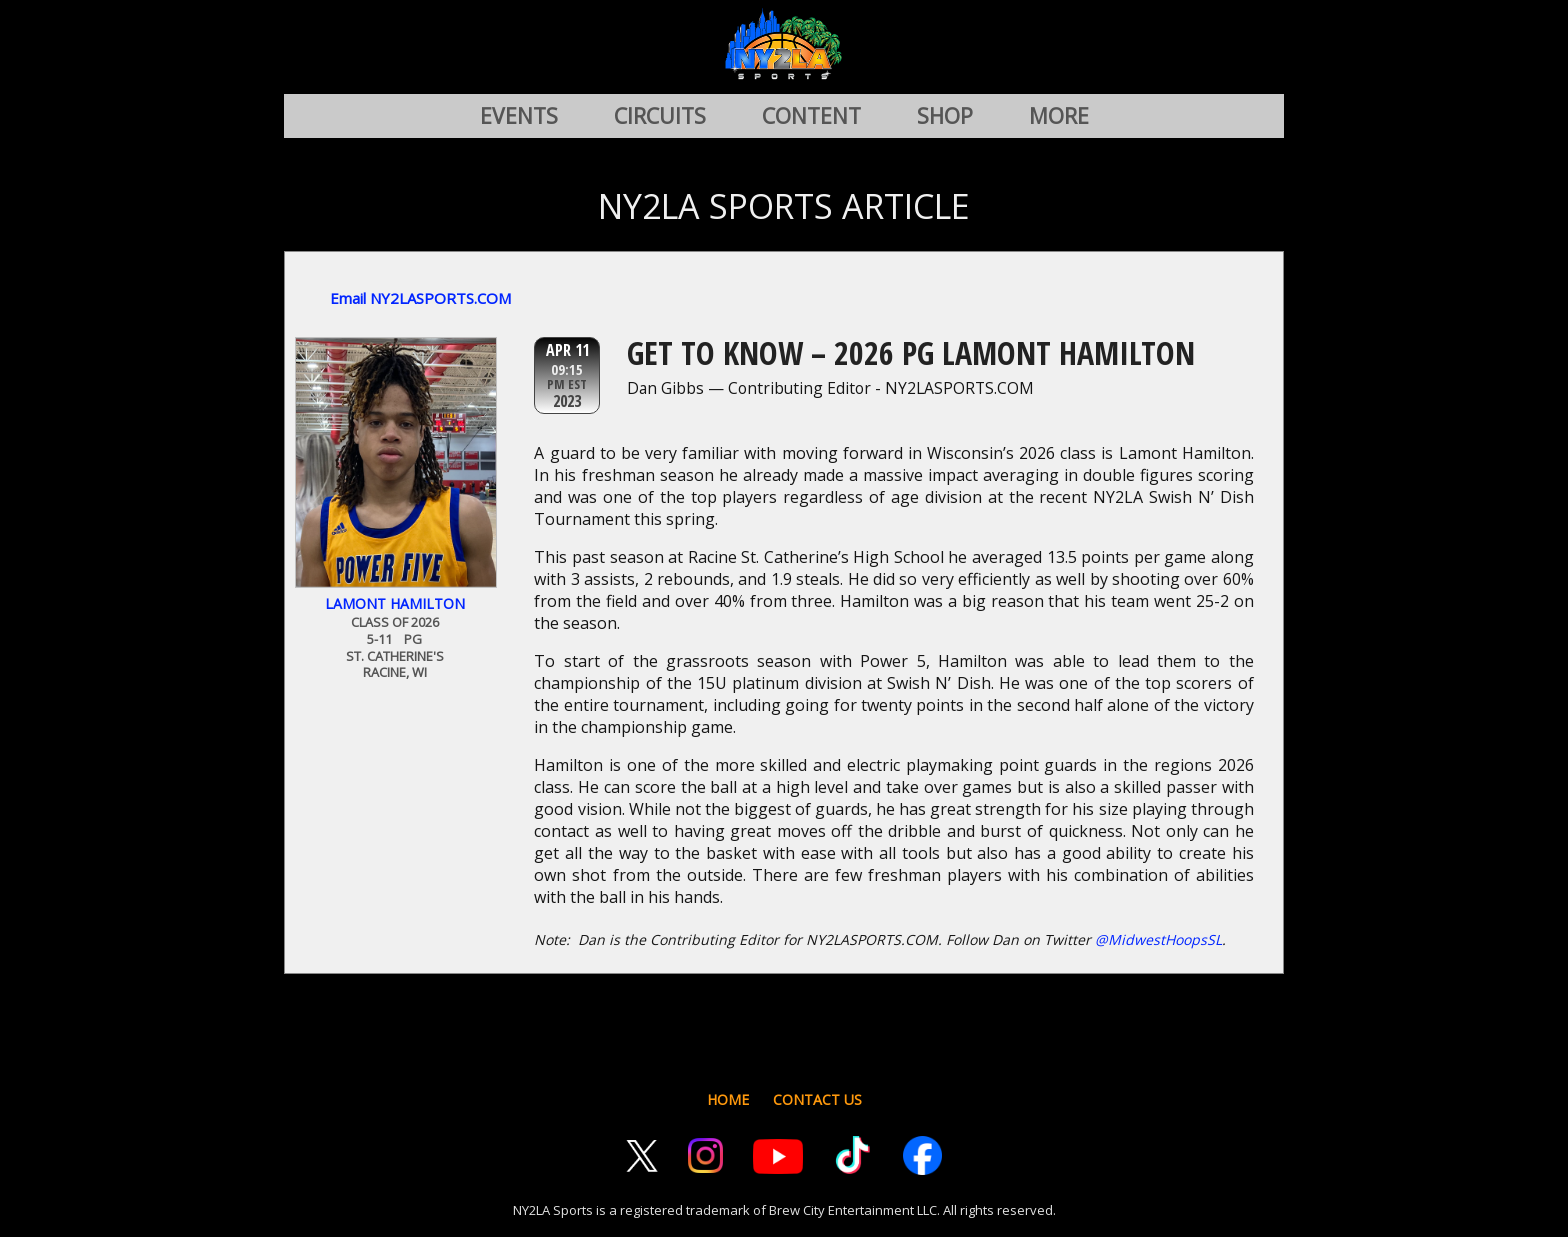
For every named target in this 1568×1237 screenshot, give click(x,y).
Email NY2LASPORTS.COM (420, 298)
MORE (1059, 116)
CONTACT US (817, 1099)
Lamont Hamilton (395, 603)
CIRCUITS (660, 116)
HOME (728, 1099)
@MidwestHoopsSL (1158, 939)
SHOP (945, 116)
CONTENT (811, 116)
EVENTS (519, 116)
